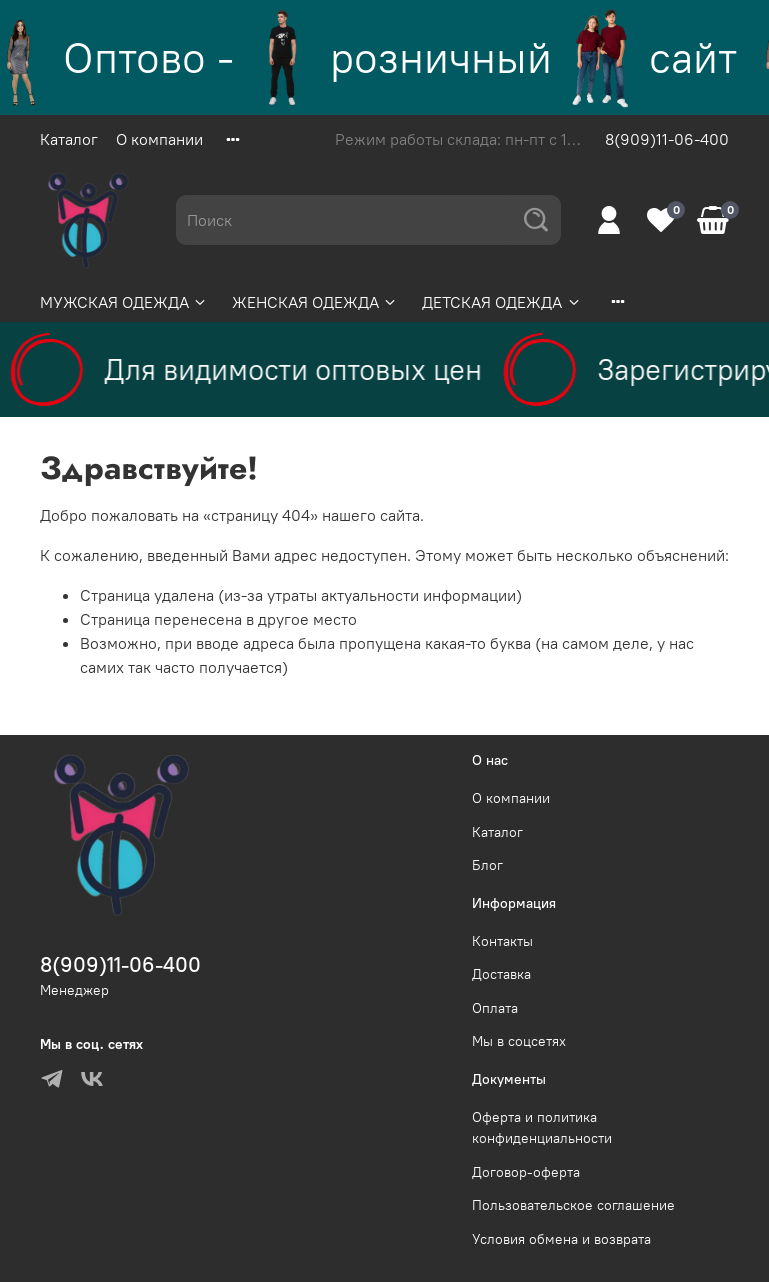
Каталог (69, 139)
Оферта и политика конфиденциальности (542, 1128)
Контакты (502, 941)
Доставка (501, 974)
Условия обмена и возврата (561, 1239)
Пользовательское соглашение (573, 1205)
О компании (159, 139)
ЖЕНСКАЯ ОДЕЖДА (315, 302)
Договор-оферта (526, 1172)
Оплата (495, 1008)
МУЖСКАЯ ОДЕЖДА (124, 302)
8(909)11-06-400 (667, 139)
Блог (487, 865)
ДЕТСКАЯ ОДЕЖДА (501, 302)
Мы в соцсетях (519, 1041)
